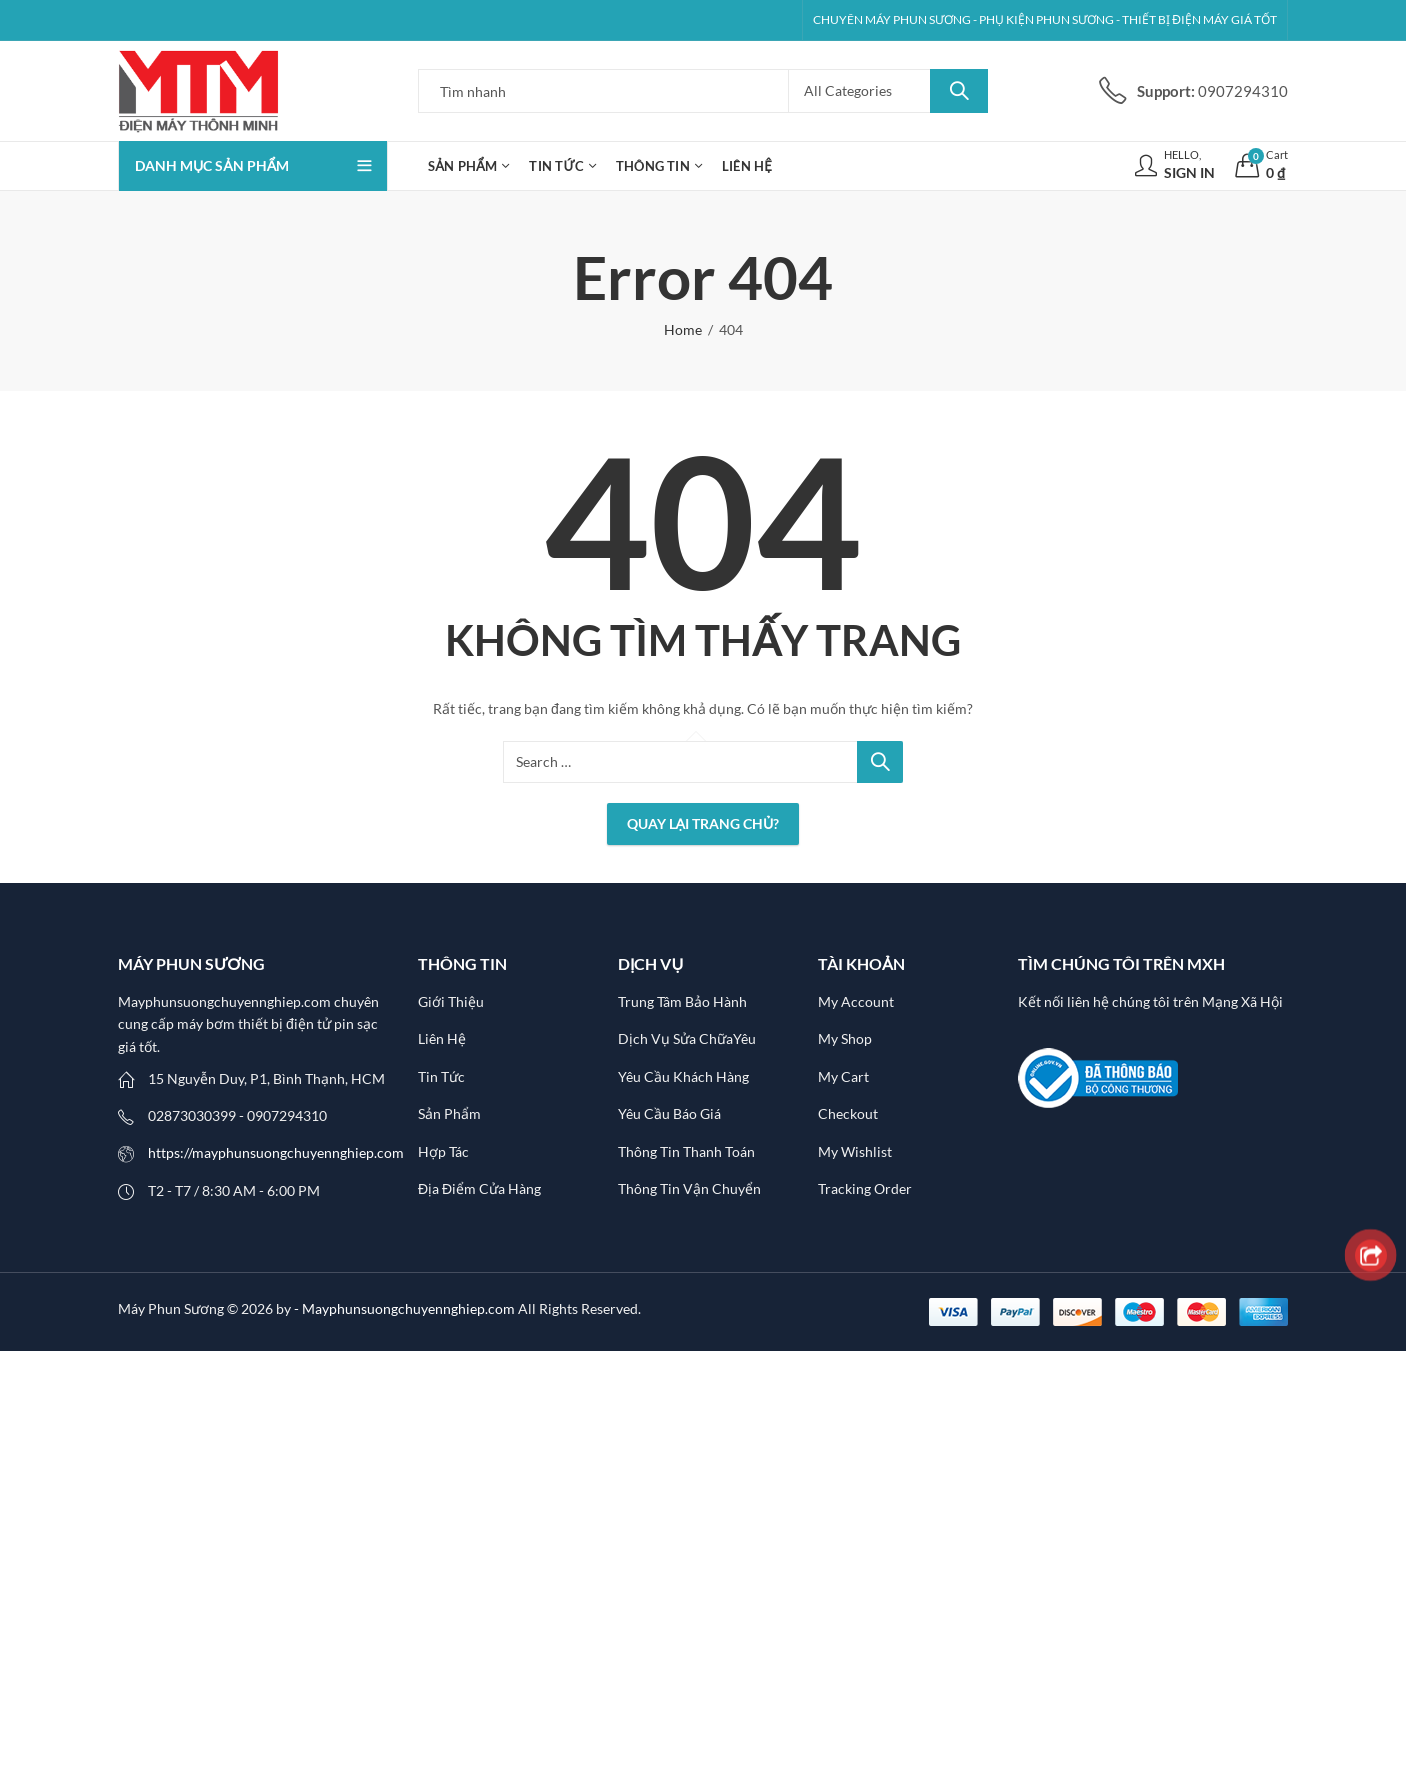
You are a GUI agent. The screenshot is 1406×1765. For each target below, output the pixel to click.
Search (959, 91)
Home (683, 329)
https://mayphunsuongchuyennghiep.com (276, 1152)
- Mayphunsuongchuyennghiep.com (406, 1308)
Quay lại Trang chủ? (703, 823)
